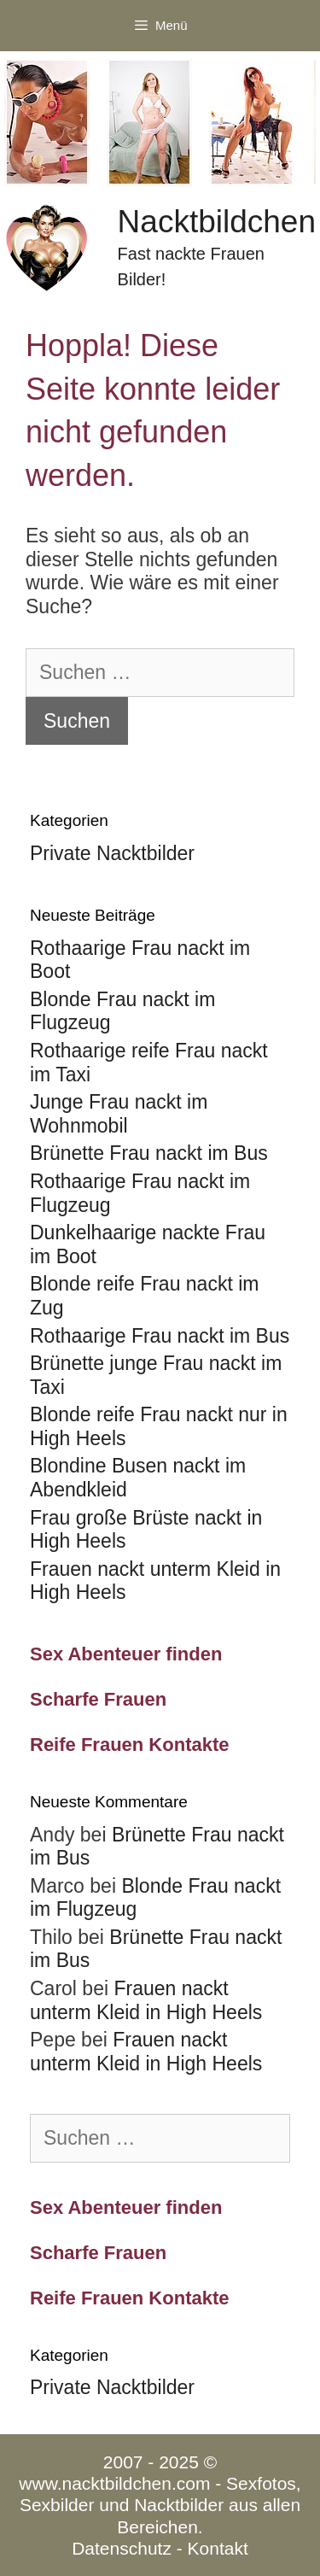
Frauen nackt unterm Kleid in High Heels (146, 2000)
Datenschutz (122, 2548)
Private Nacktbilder (112, 853)
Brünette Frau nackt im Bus (149, 1153)
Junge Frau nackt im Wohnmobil (118, 1114)
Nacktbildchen (217, 221)
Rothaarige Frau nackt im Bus (159, 1336)
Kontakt (218, 2548)
